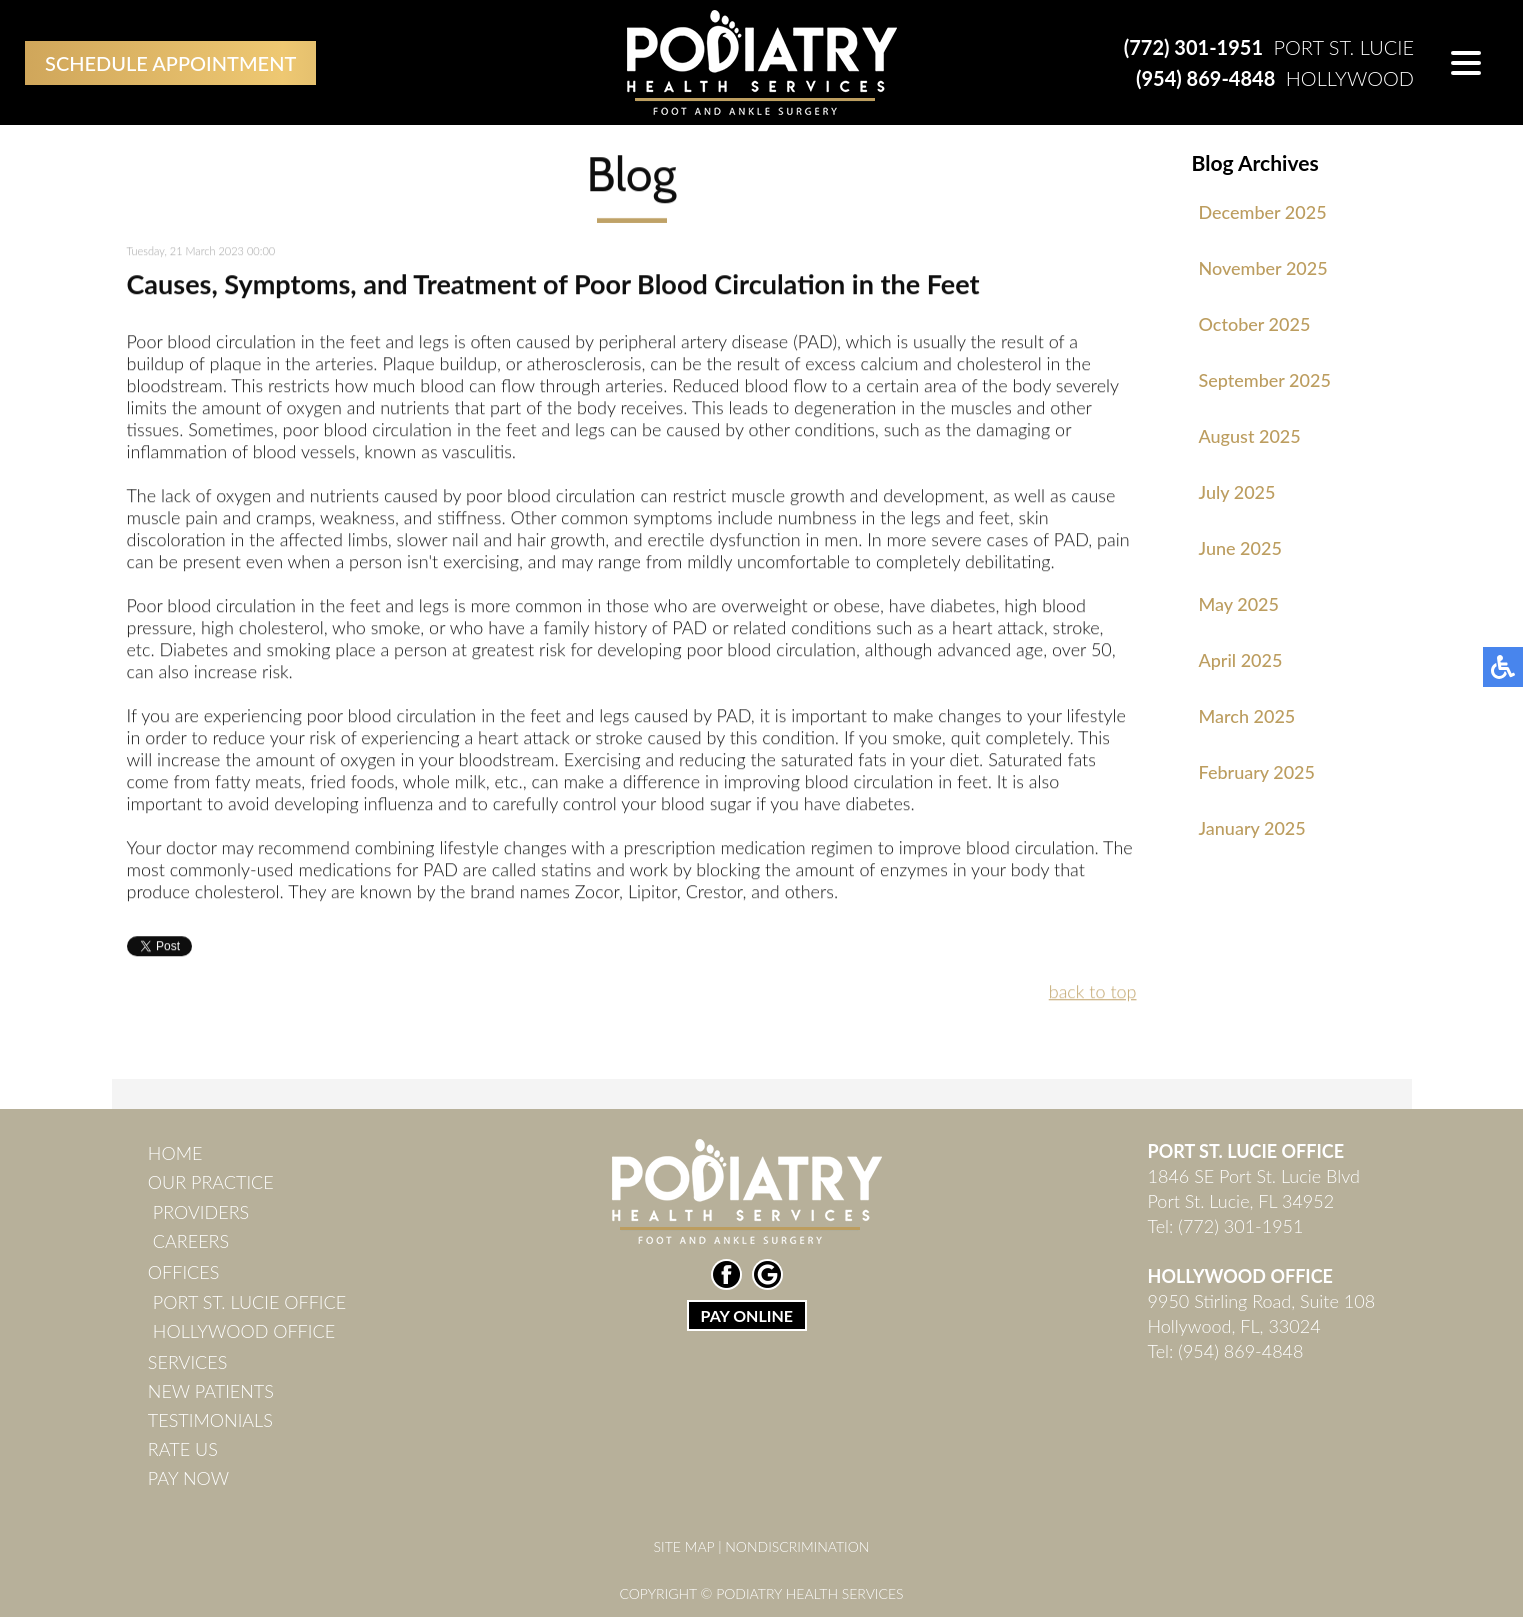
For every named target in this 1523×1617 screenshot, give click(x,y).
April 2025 (1241, 660)
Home (175, 1153)
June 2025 (1240, 548)
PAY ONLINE (747, 1315)
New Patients (211, 1391)
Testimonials (210, 1420)
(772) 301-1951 (1193, 47)
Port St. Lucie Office (249, 1302)
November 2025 (1263, 268)
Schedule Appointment (170, 63)
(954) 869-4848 (1205, 78)
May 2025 (1239, 604)
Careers (191, 1241)
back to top (1093, 993)
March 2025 (1247, 716)
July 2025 (1237, 492)
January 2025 (1252, 828)
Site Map (684, 1546)
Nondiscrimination (797, 1546)
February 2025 (1257, 772)
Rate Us (183, 1449)
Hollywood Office (244, 1331)
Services (187, 1362)
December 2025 (1263, 212)
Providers (201, 1212)
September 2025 (1265, 380)
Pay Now (188, 1478)
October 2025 (1255, 324)
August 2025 (1250, 436)
